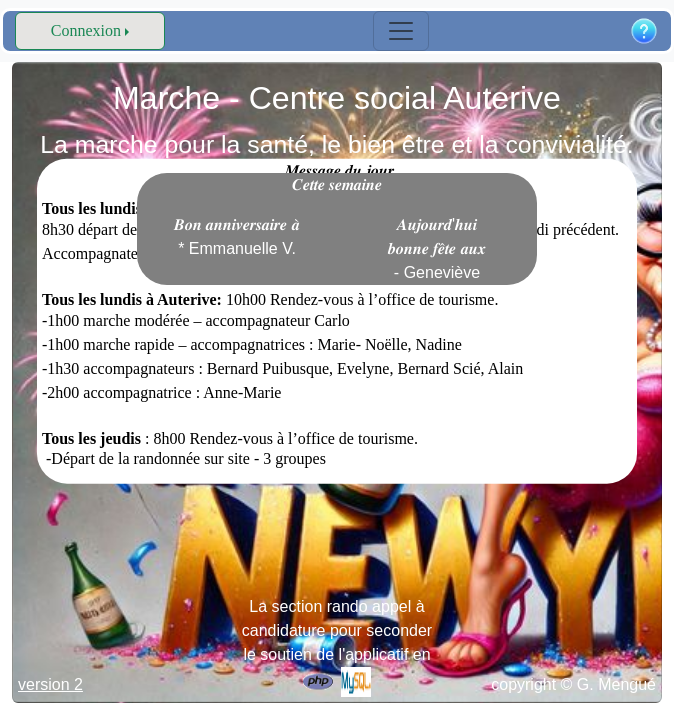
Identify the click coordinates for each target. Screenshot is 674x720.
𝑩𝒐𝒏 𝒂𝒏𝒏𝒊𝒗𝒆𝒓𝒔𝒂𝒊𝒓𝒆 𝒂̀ (237, 236)
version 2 (50, 684)
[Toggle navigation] (401, 31)
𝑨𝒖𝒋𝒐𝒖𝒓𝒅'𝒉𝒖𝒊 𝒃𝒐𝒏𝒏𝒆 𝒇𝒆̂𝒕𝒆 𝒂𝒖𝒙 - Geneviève (437, 248)
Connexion (86, 30)
